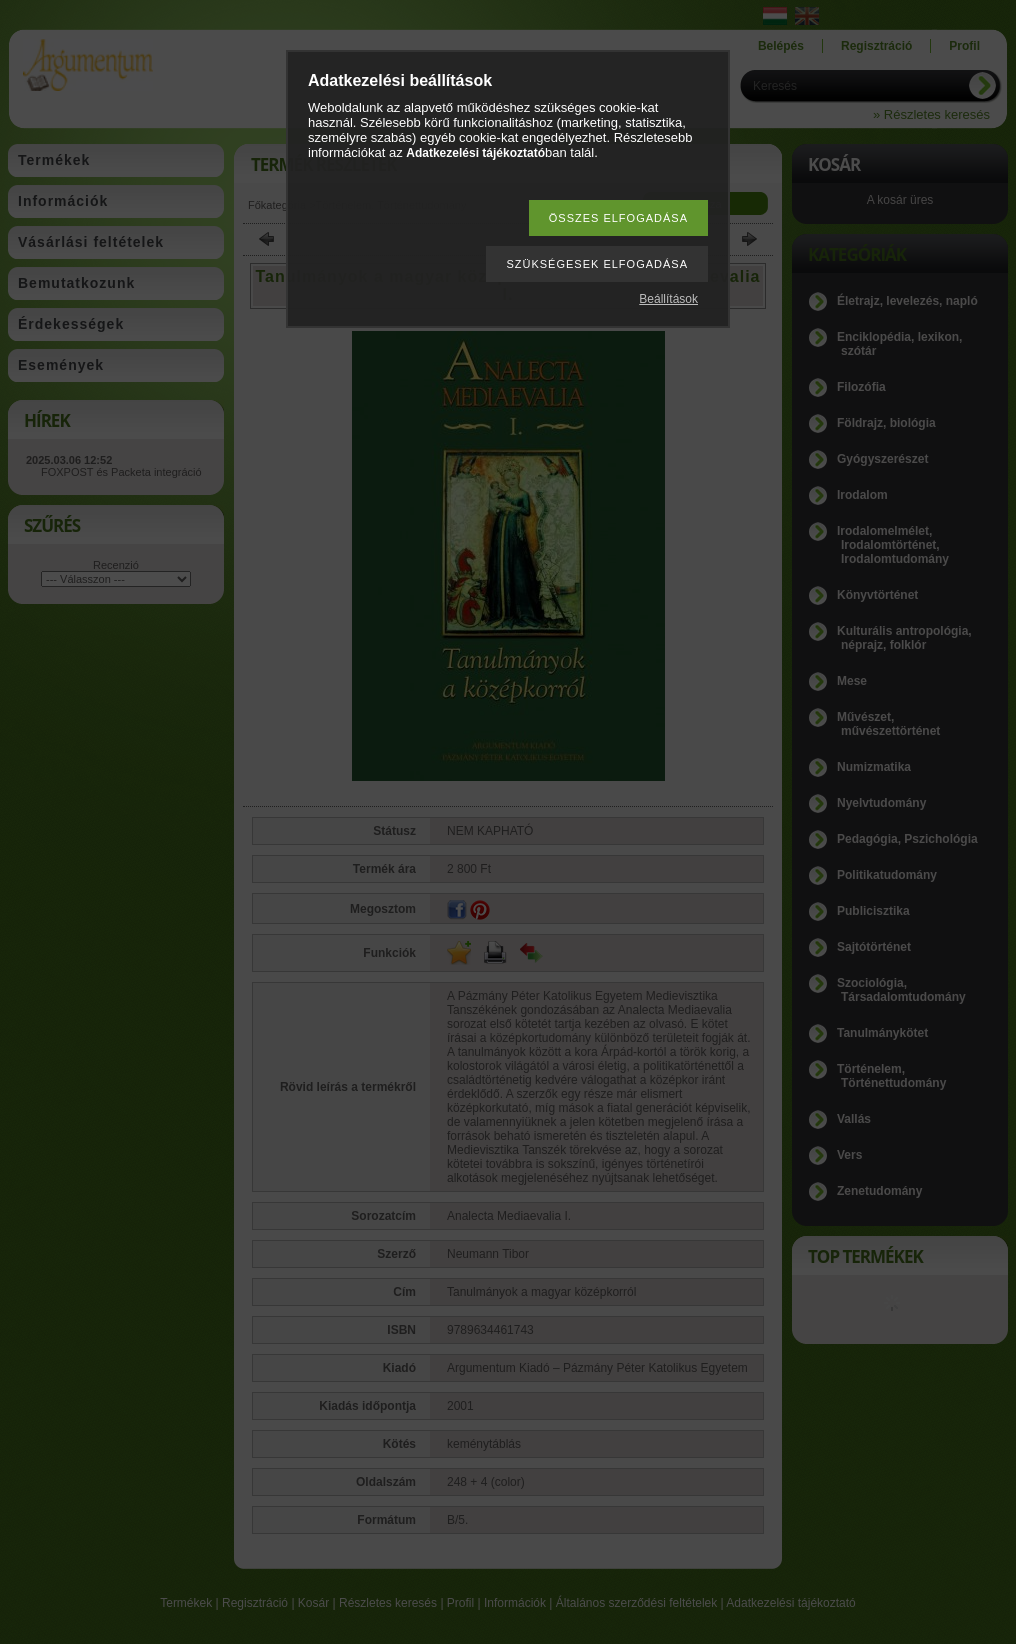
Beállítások (668, 299)
